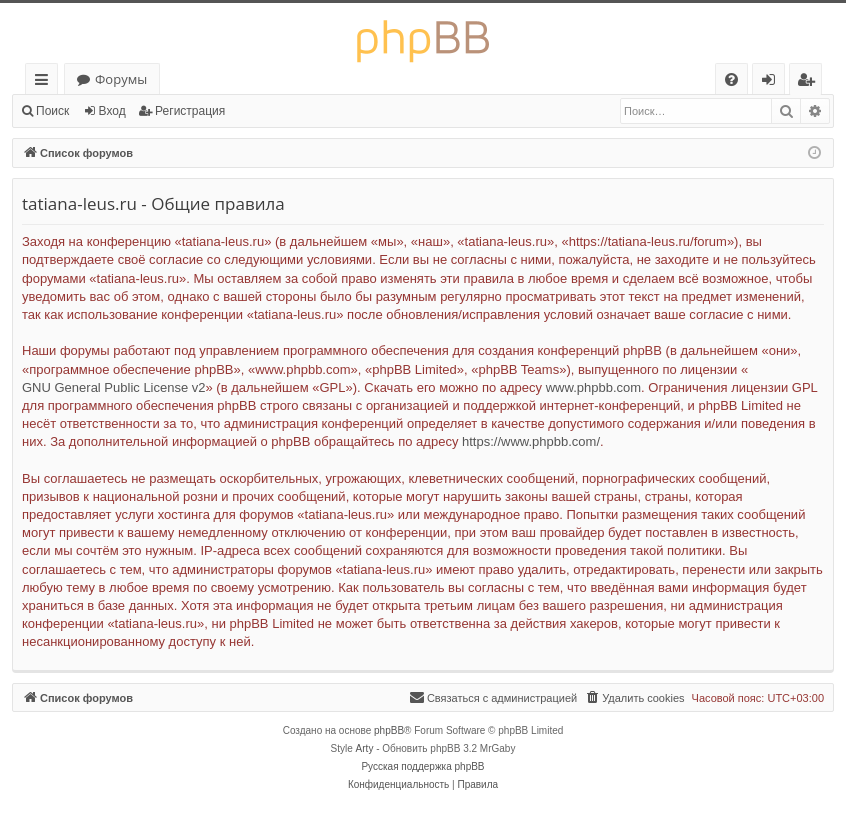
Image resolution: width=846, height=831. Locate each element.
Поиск (52, 111)
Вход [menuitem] (772, 82)
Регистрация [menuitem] (810, 82)
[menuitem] (731, 79)
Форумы (121, 79)
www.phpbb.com (593, 387)
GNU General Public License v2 (114, 387)
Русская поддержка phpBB (422, 766)
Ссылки (45, 82)
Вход (112, 111)
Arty (365, 748)
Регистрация (190, 111)
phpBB (389, 730)
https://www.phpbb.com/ (531, 441)
